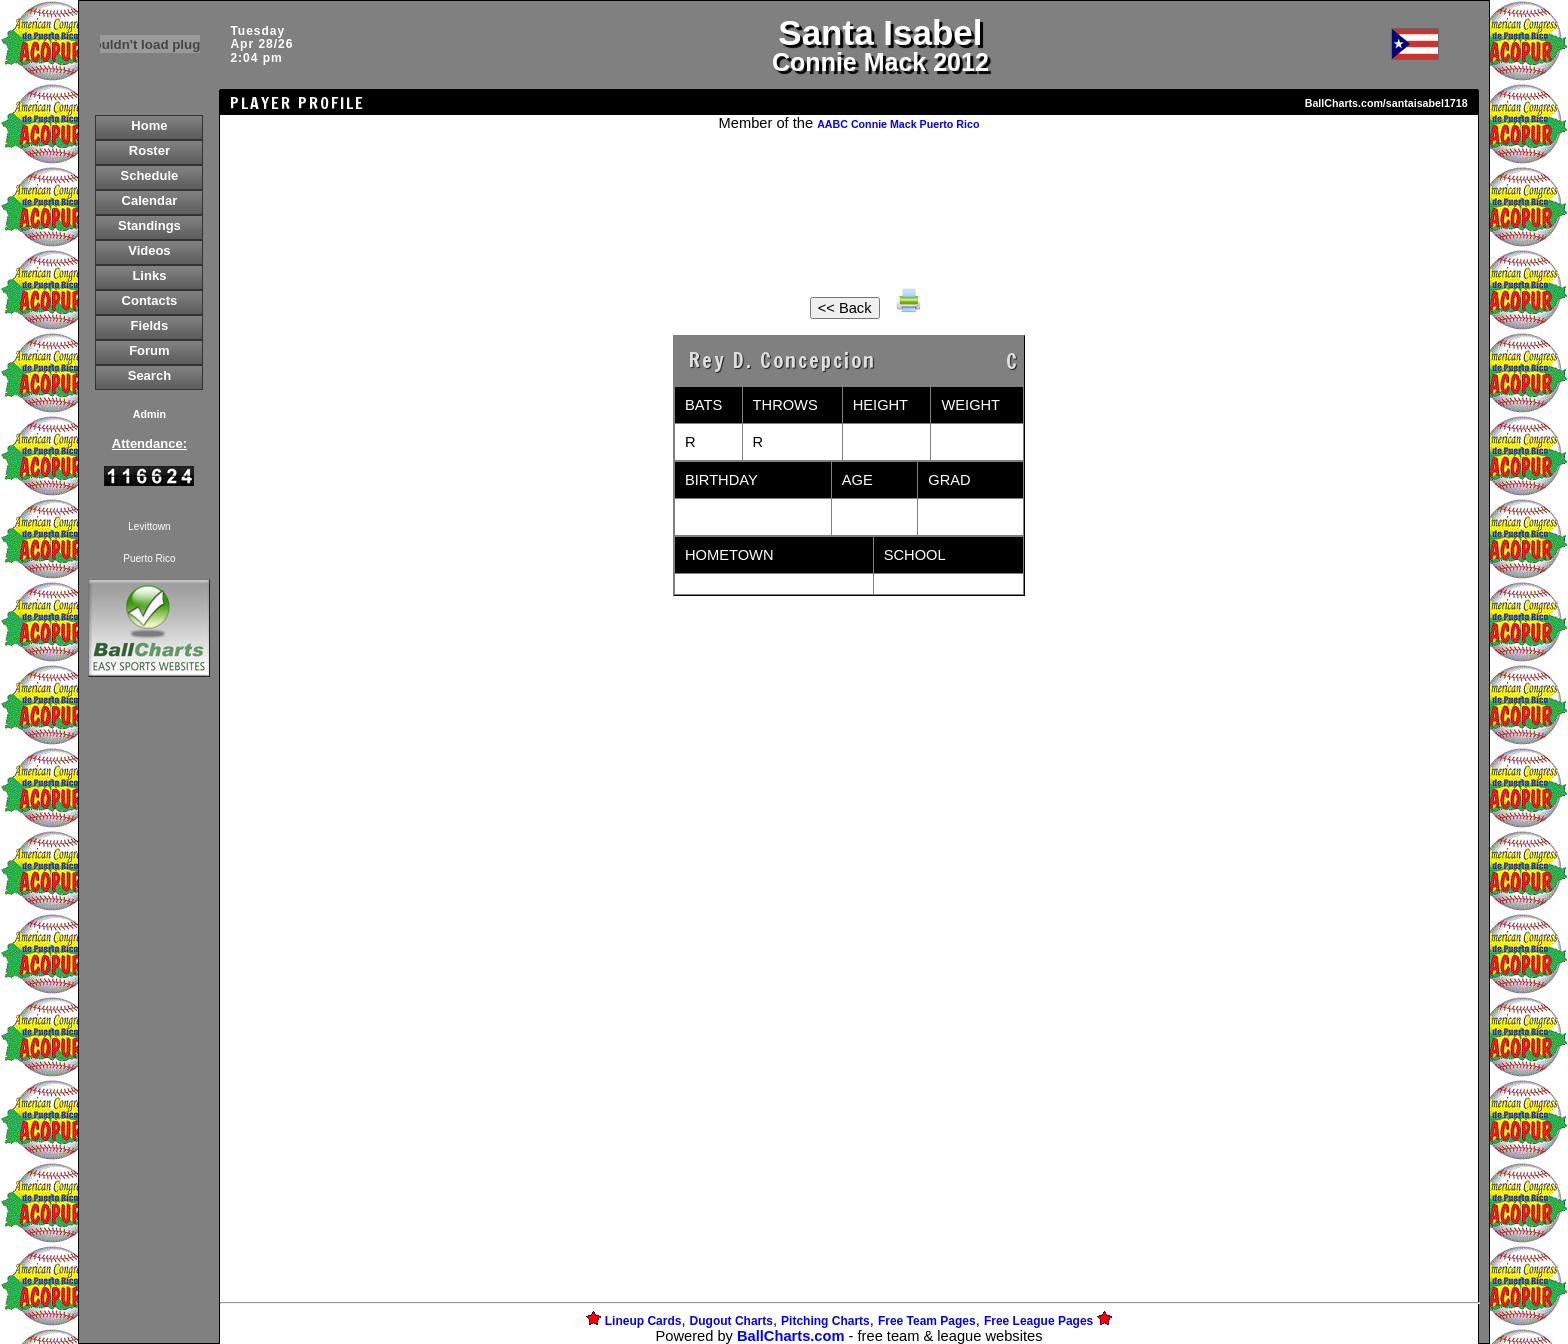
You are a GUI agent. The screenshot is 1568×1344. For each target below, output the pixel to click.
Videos (149, 250)
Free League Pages (1038, 1321)
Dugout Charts (731, 1321)
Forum (149, 350)
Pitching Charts (825, 1321)
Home (149, 125)
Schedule (150, 175)
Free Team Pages (927, 1321)
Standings (149, 225)
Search (149, 375)
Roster (149, 150)
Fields (150, 325)
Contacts (150, 300)
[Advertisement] (149, 1026)
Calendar (150, 200)
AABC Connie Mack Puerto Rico (898, 124)
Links (149, 275)
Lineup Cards (643, 1321)
